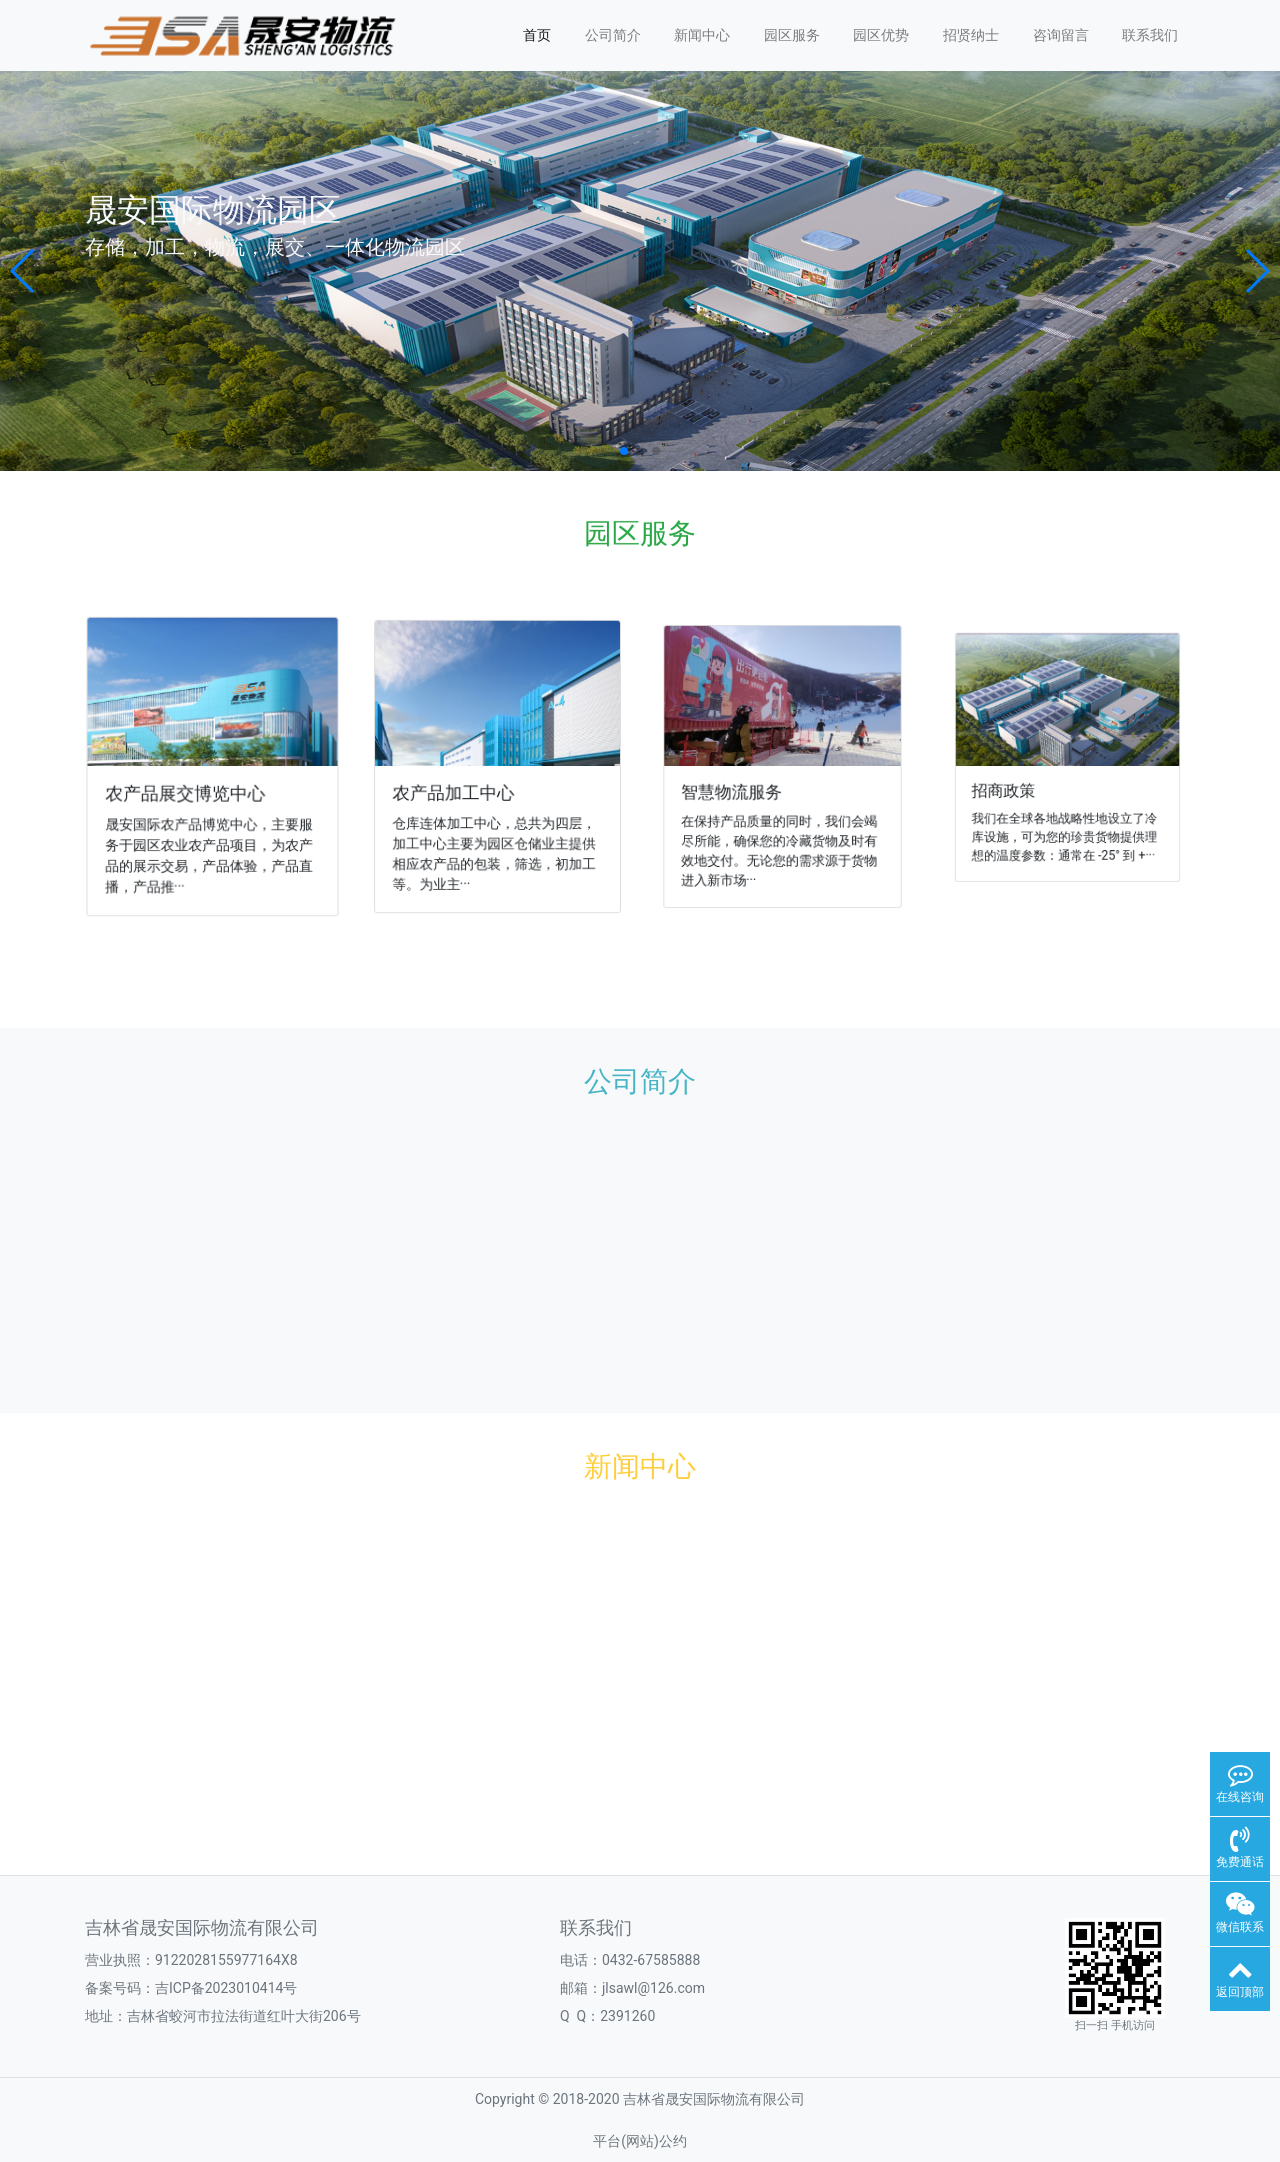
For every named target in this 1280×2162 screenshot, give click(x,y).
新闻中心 (702, 35)
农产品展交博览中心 (186, 791)
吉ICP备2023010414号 (226, 1988)
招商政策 (1015, 786)
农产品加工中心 (456, 791)
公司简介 (613, 35)
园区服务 (792, 35)
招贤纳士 (971, 35)
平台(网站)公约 (640, 2141)
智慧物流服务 (737, 788)
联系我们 (1150, 35)
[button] (23, 271)
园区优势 (881, 35)
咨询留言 (1061, 35)
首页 (537, 35)
